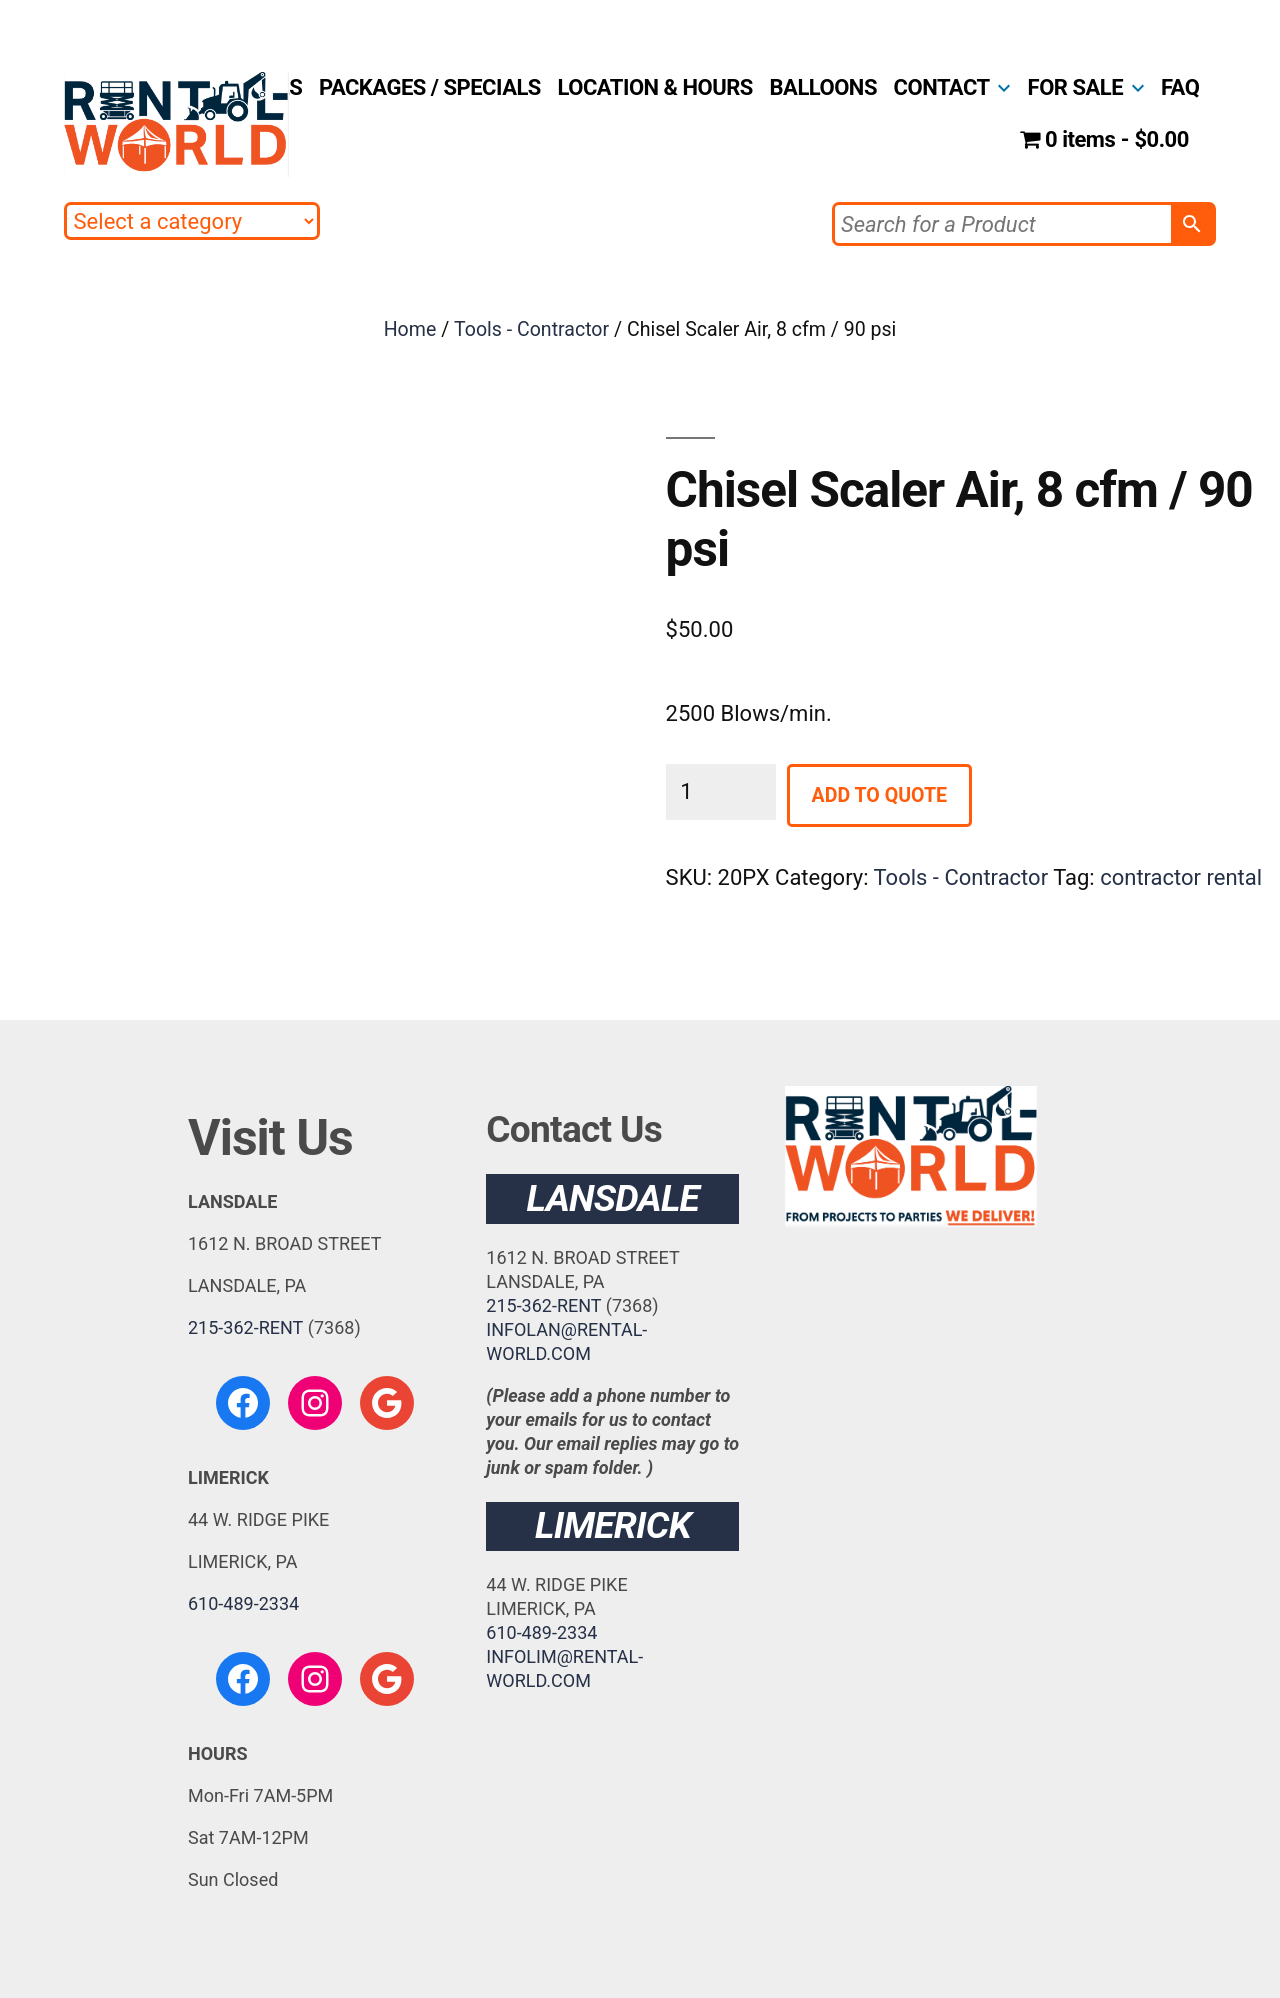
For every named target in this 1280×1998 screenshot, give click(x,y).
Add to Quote (879, 795)
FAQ (1180, 87)
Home (410, 329)
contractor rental (1181, 877)
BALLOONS (823, 87)
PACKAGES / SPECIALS (430, 87)
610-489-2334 (243, 1603)
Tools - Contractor (531, 329)
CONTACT (942, 87)
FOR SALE (1075, 87)
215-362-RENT (245, 1327)
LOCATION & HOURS (655, 87)
